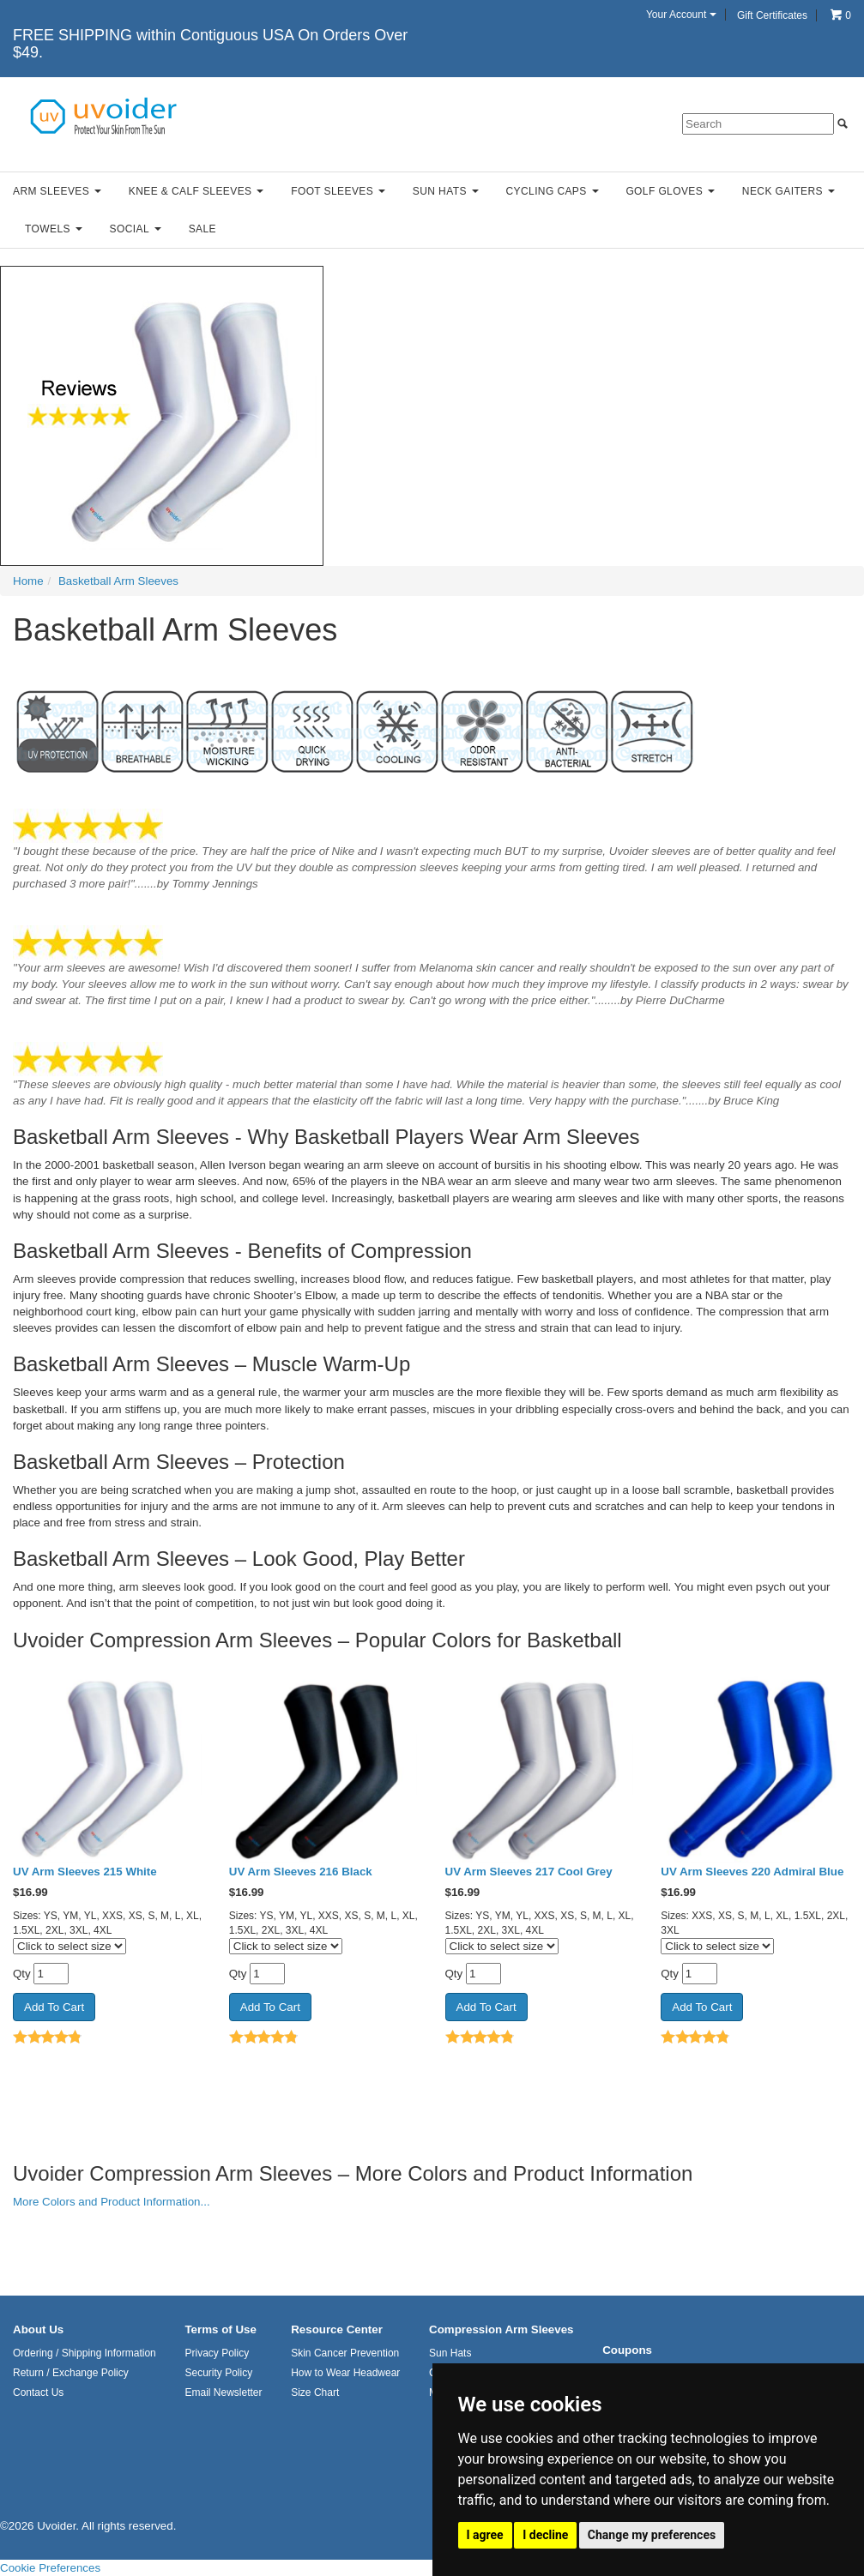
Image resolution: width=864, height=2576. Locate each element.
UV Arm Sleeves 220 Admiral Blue (752, 1871)
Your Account (681, 15)
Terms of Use (220, 2329)
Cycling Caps (552, 191)
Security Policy (218, 2373)
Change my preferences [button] (652, 2535)
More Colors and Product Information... (111, 2201)
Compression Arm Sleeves (501, 2329)
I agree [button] (485, 2535)
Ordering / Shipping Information (84, 2353)
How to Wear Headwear (345, 2373)
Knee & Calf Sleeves (196, 191)
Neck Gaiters (788, 191)
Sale (202, 229)
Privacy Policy (216, 2353)
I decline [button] (545, 2535)
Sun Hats (446, 191)
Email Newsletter (223, 2392)
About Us (38, 2329)
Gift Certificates (772, 15)
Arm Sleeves (57, 191)
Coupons (627, 2350)
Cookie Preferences (50, 2567)
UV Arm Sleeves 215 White (85, 1871)
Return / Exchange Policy (71, 2373)
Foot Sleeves (338, 191)
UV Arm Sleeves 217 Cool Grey (529, 1871)
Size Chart (315, 2392)
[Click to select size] (69, 1946)
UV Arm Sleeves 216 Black (300, 1871)
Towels (53, 229)
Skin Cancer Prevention (345, 2353)
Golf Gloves (670, 191)
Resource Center (337, 2329)
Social (135, 229)
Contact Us (38, 2392)
